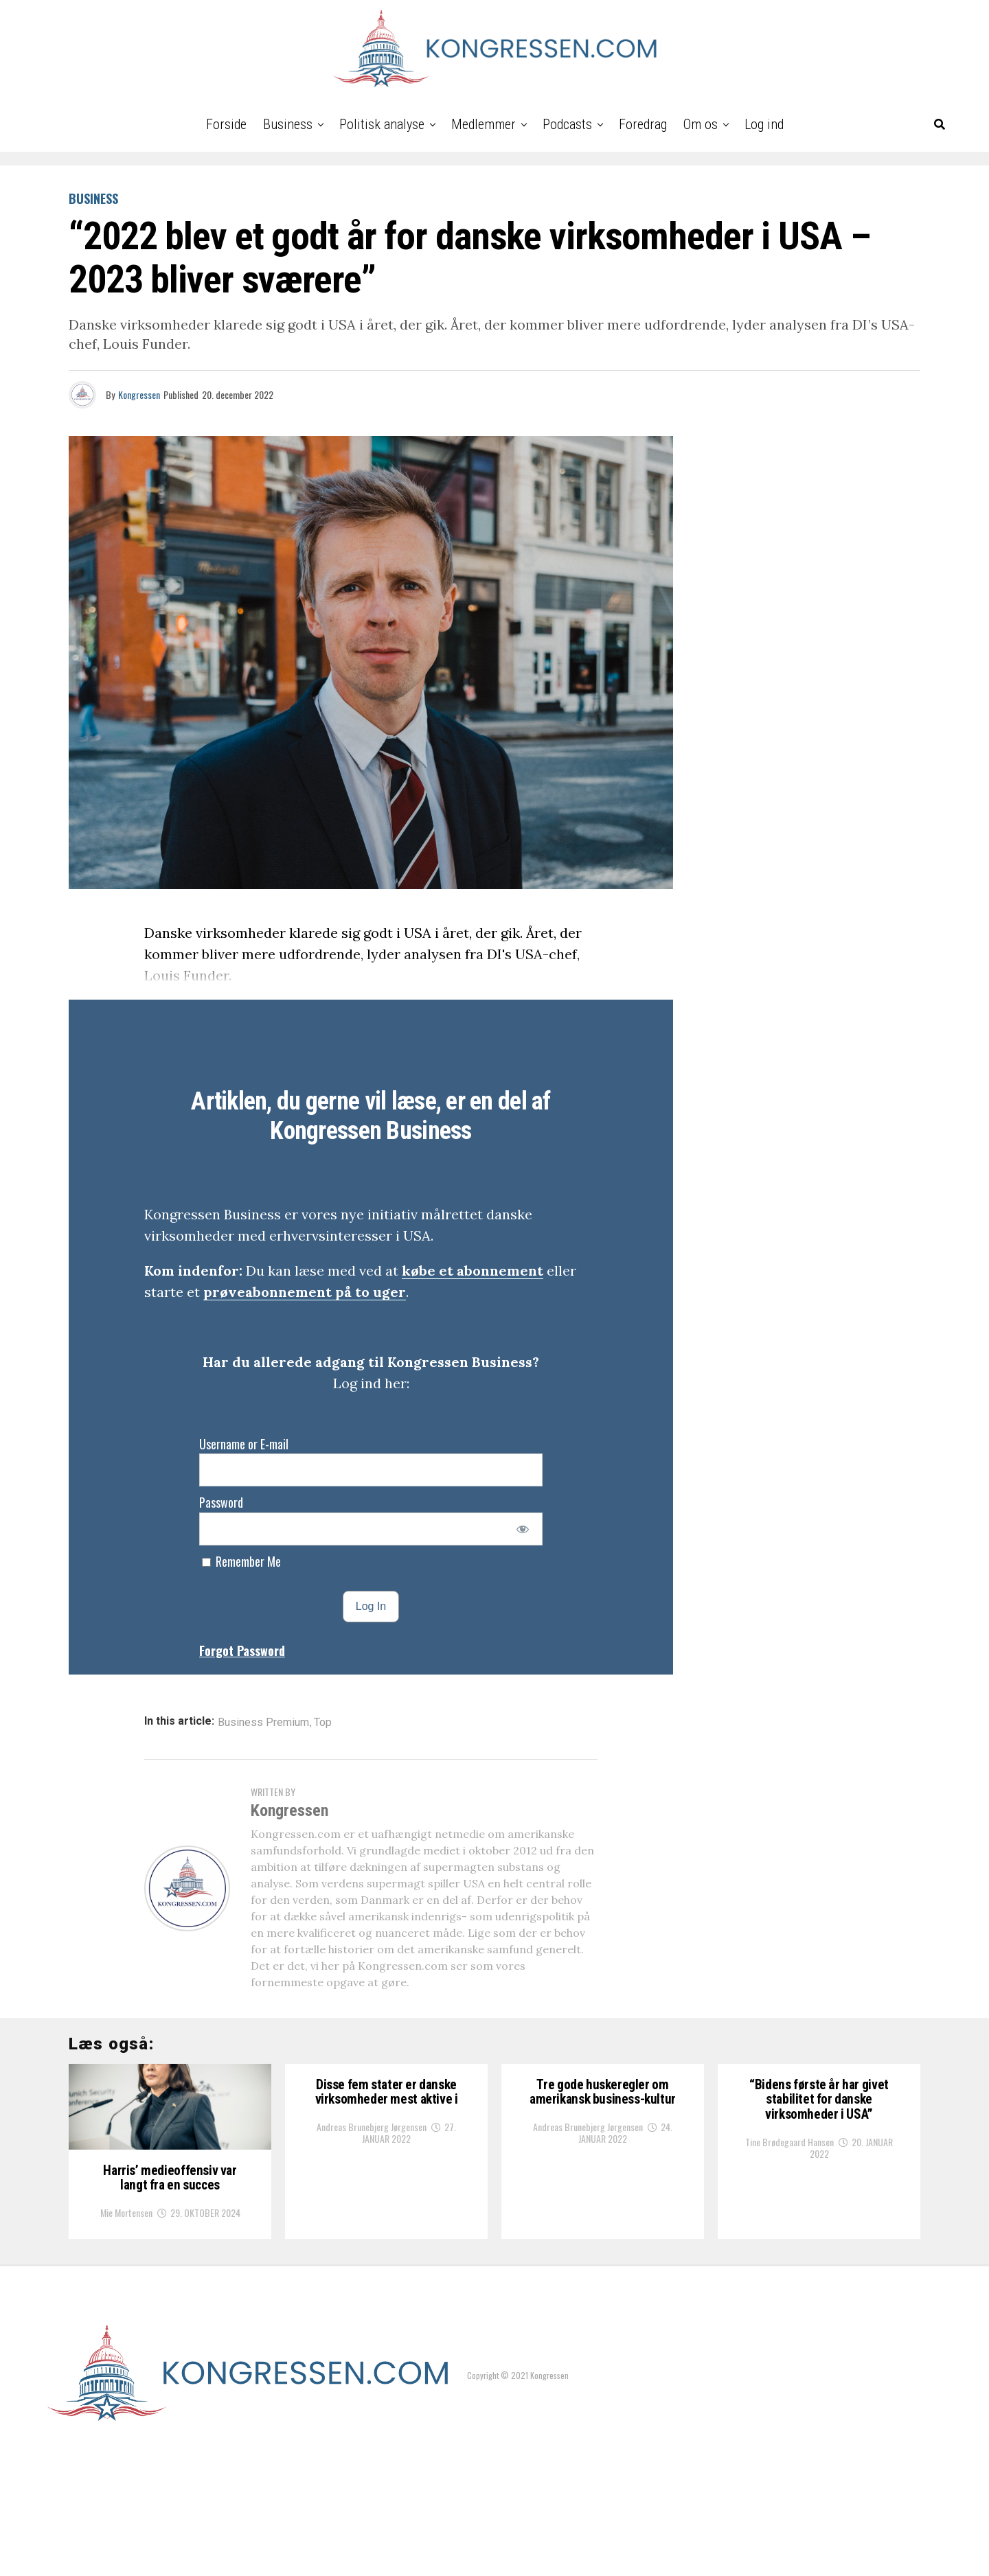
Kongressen (139, 394)
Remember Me (241, 1561)
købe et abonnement (472, 1270)
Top (323, 1722)
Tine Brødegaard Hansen (789, 2171)
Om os (700, 124)
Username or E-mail (243, 1444)
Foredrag (643, 124)
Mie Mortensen (126, 2337)
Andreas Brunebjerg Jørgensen (372, 2153)
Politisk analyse (381, 124)
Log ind (764, 124)
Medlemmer (483, 124)
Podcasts (567, 124)
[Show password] (523, 1529)
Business (287, 124)
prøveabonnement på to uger (304, 1291)
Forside (226, 124)
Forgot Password (242, 1650)
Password (221, 1502)
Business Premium (263, 1722)
